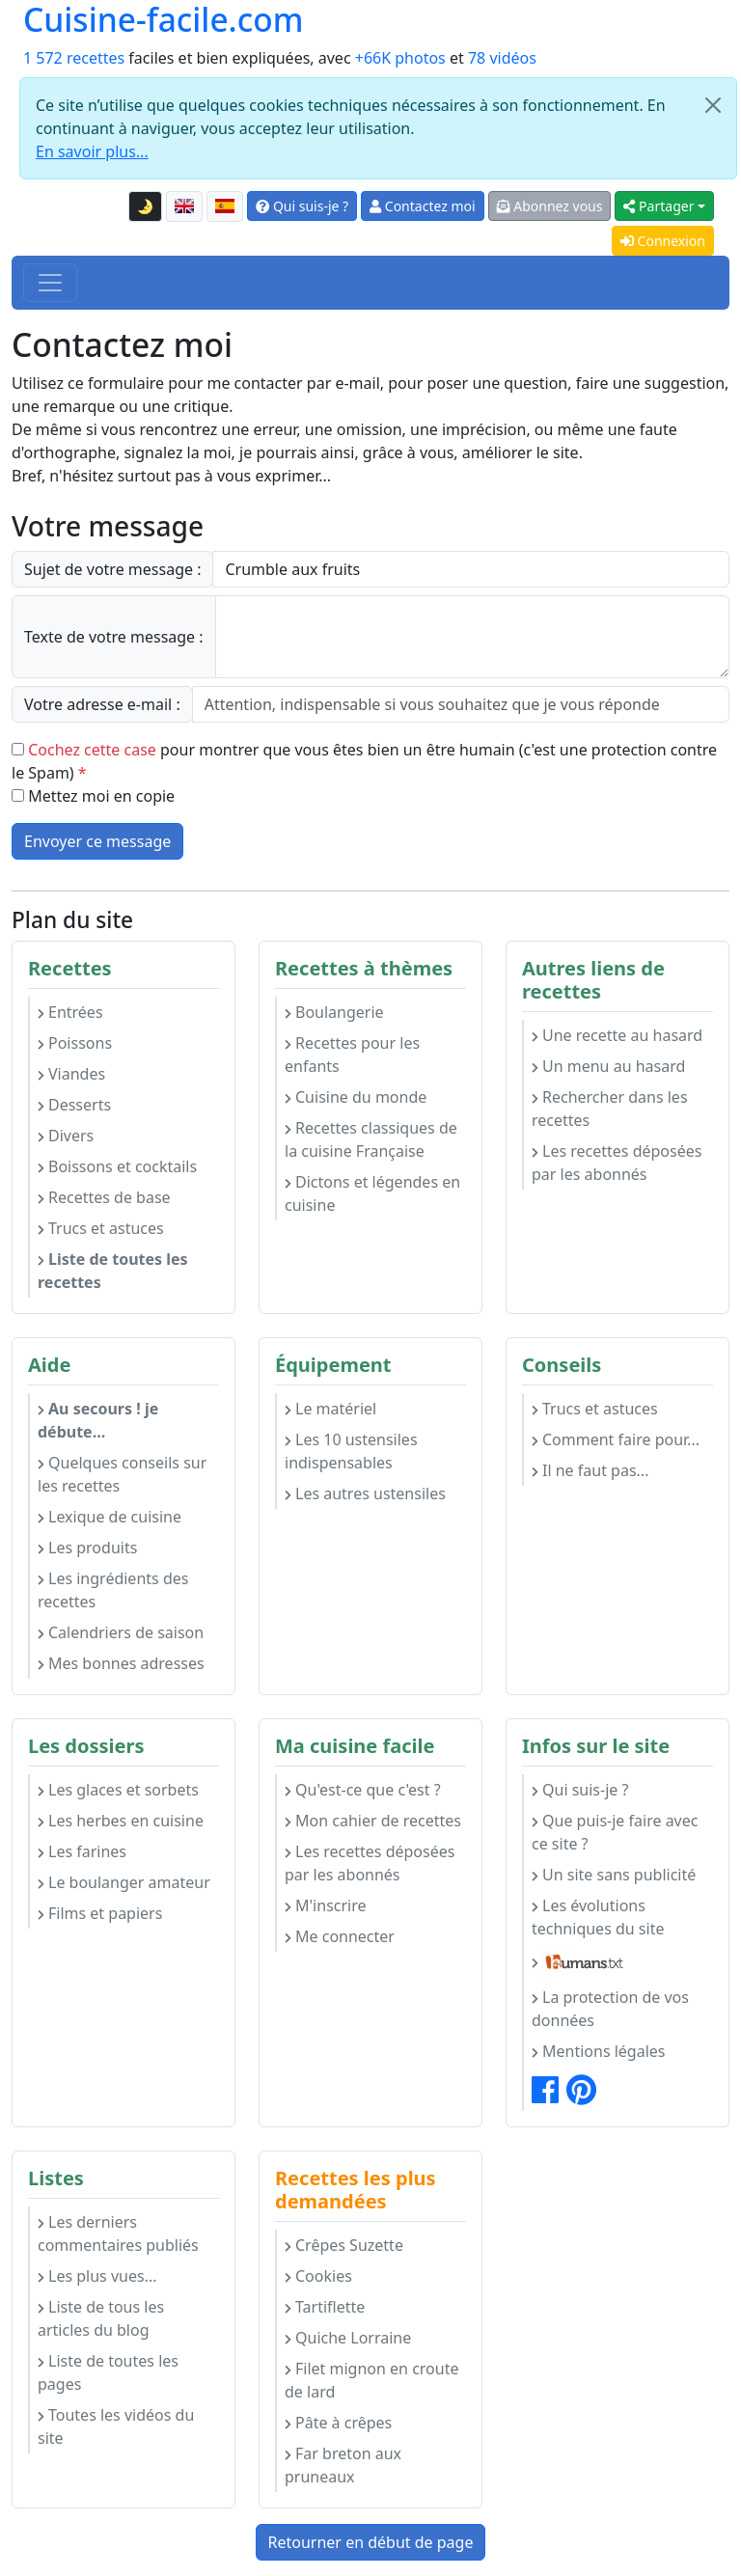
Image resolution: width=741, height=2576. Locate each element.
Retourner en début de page (371, 2542)
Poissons (75, 1043)
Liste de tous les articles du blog (101, 2318)
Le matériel (330, 1408)
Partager (658, 206)
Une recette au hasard (617, 1035)
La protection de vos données (610, 2009)
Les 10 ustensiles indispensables (351, 1451)
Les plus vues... (97, 2276)
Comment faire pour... (616, 1439)
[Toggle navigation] (50, 282)
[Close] (713, 105)
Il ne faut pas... (590, 1470)
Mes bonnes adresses (121, 1663)
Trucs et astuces (101, 1228)
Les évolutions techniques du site (598, 1917)
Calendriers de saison (121, 1632)
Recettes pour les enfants (352, 1054)
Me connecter (340, 1936)
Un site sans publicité (614, 1874)
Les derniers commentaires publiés (118, 2233)
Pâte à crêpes (338, 2422)
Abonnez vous (550, 206)
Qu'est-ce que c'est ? (363, 1789)
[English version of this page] (184, 206)
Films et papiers (100, 1913)
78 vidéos (502, 58)
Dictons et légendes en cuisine (372, 1193)
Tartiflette (325, 2306)
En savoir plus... (92, 151)
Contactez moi (422, 206)
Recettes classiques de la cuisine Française (371, 1139)
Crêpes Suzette (344, 2245)
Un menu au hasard (608, 1066)
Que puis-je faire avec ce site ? (615, 1832)
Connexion (662, 241)
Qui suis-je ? (302, 206)
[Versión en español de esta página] (224, 206)
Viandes (71, 1073)
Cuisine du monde (355, 1097)
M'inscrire (326, 1905)
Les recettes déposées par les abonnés (616, 1162)
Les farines (82, 1851)
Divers (66, 1135)
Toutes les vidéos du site (116, 2426)
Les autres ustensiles (365, 1493)
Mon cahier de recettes (373, 1820)
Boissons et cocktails (117, 1166)
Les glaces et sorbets (118, 1789)
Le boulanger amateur (124, 1882)
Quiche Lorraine (348, 2337)
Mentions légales (599, 2051)
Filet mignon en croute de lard (371, 2380)
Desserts (74, 1104)
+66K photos (400, 58)
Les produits (87, 1547)
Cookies (318, 2276)
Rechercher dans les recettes (610, 1108)
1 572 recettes (73, 58)
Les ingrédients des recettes (113, 1590)
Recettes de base (104, 1197)
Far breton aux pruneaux (343, 2465)
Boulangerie (334, 1012)
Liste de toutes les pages (108, 2372)
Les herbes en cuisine (121, 1820)
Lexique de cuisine (109, 1516)
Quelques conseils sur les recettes (122, 1474)
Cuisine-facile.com (163, 19)
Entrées (70, 1012)
